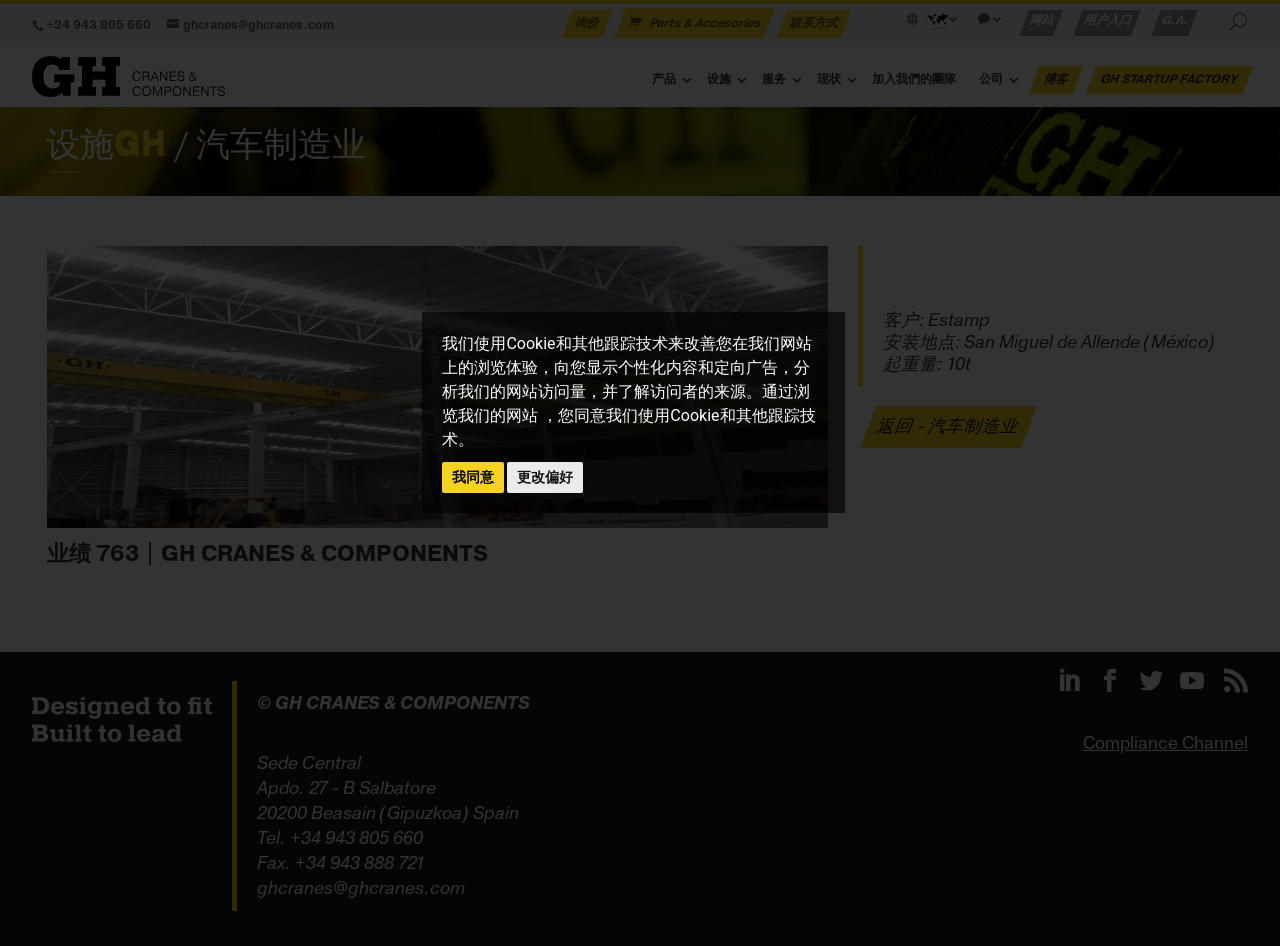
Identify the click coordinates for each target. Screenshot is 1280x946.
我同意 (473, 477)
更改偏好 (545, 477)
